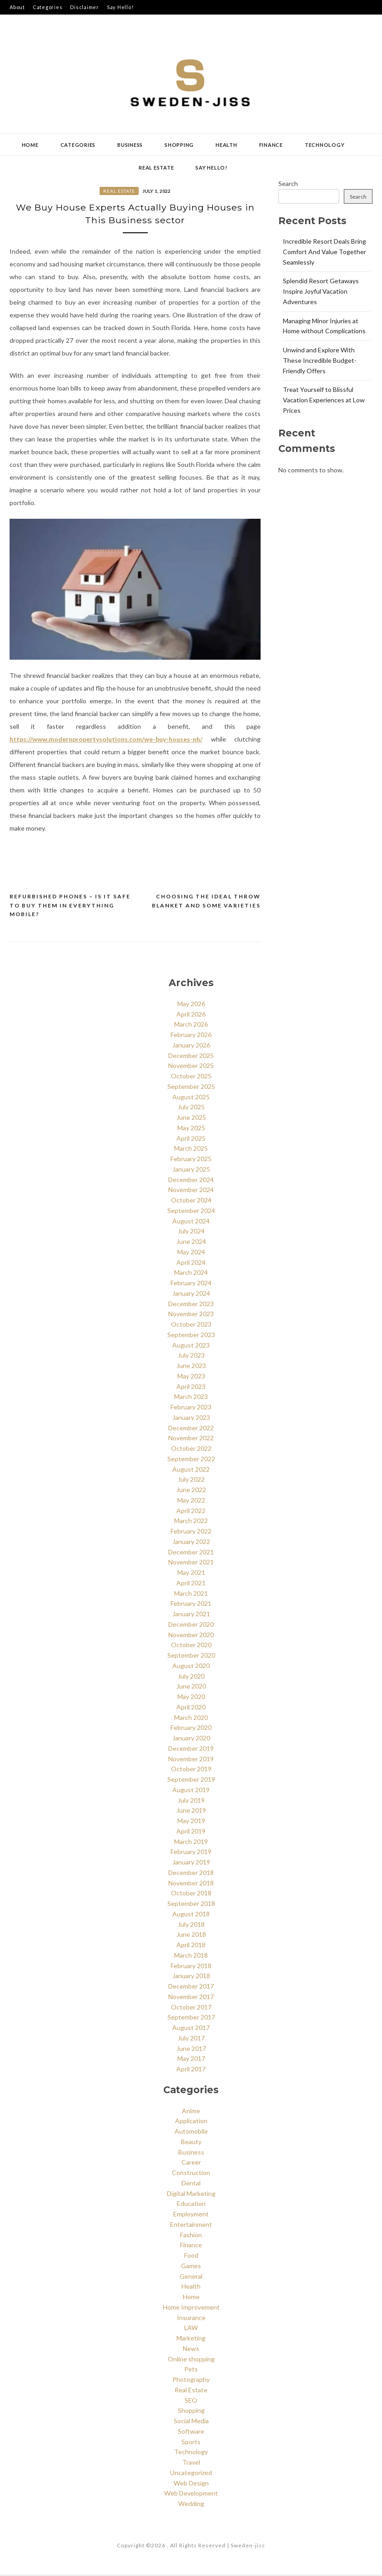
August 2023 (191, 1346)
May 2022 (191, 1501)
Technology (325, 145)
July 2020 (191, 1677)
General (191, 2277)
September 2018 (191, 1905)
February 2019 (191, 1853)
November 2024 (191, 1191)
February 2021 (191, 1605)
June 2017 (191, 2049)
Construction (191, 2174)
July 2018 (191, 1925)
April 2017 (191, 2070)
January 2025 (191, 1170)
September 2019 (191, 1780)
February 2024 (191, 1284)
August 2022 (191, 1470)
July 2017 (191, 2039)
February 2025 (191, 1160)
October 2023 (191, 1325)
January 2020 (191, 1739)
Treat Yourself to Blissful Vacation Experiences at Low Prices (324, 400)
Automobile (191, 2132)
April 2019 (191, 1832)
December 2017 (191, 1987)
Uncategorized (191, 2474)
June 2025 (191, 1119)
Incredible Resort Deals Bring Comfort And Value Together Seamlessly (324, 251)
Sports (191, 2442)
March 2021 (191, 1594)
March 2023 (191, 1398)
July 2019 (191, 1801)
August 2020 (191, 1666)
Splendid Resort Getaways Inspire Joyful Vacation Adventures (321, 291)
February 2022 (191, 1532)
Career (191, 2163)
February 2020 (191, 1729)
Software (191, 2432)
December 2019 (191, 1749)
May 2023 (191, 1377)
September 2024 (191, 1211)
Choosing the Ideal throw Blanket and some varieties (206, 902)
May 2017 (191, 2060)
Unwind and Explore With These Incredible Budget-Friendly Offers (320, 360)
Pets (191, 2370)
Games (191, 2267)
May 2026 (191, 1004)
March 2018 (191, 1956)
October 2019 (191, 1770)
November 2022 (191, 1439)
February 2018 (191, 1966)
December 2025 (191, 1056)
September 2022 (191, 1459)
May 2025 (191, 1129)
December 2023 (191, 1304)
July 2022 (191, 1480)
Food (191, 2256)
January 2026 (191, 1046)
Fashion (191, 2236)
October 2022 (191, 1449)
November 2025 (191, 1067)
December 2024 (191, 1180)
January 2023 (191, 1418)
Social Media (191, 2422)
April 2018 (191, 1946)
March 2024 (191, 1274)
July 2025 (191, 1108)
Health (226, 145)
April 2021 (191, 1584)
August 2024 (191, 1222)
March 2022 (191, 1522)
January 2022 (191, 1542)
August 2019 (191, 1790)
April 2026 (191, 1015)
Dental (191, 2184)
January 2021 (191, 1615)
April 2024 (191, 1263)
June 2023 (191, 1367)
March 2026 (191, 1025)
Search (288, 183)
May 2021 (191, 1574)
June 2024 (191, 1243)
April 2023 (191, 1387)
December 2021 (191, 1553)
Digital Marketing (191, 2194)
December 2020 (191, 1625)
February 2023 (191, 1408)
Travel (191, 2463)
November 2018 (191, 1884)
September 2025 (191, 1087)
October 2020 (191, 1646)
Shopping (179, 145)
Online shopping (191, 2360)
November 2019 (191, 1760)
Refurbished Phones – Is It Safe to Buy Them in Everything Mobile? (70, 906)
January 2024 (191, 1294)
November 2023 (191, 1315)
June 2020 (191, 1687)
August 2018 (191, 1915)
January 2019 (191, 1863)
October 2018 (191, 1894)
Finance (271, 145)
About (17, 7)
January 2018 (191, 1977)
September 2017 (191, 2018)
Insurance (191, 2318)
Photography (191, 2381)
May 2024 (191, 1253)
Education (191, 2205)
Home (30, 145)
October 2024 (191, 1201)
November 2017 (191, 1997)
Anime (191, 2111)
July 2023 (191, 1356)
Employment (191, 2215)
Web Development (191, 2494)
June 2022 (191, 1491)
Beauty (191, 2143)
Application (191, 2122)
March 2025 (191, 1149)
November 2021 (191, 1563)
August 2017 (191, 2029)
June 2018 (191, 1936)
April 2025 (191, 1139)
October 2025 (191, 1077)
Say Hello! (120, 7)
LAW (191, 2329)
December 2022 (191, 1429)
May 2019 (191, 1822)
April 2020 (191, 1708)
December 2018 (191, 1873)
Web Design (191, 2484)
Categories (48, 7)
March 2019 (191, 1842)
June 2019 (191, 1811)
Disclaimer (84, 7)
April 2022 (191, 1511)
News (191, 2350)
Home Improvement (191, 2308)
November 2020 (191, 1635)
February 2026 (191, 1036)
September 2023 (191, 1335)
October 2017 (191, 2008)
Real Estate (156, 167)
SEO (191, 2401)
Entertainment (191, 2226)
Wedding (191, 2505)
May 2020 (191, 1698)
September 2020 (191, 1656)
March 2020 (191, 1718)
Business (130, 145)
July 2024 (191, 1232)
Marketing (191, 2339)
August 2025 (191, 1098)
